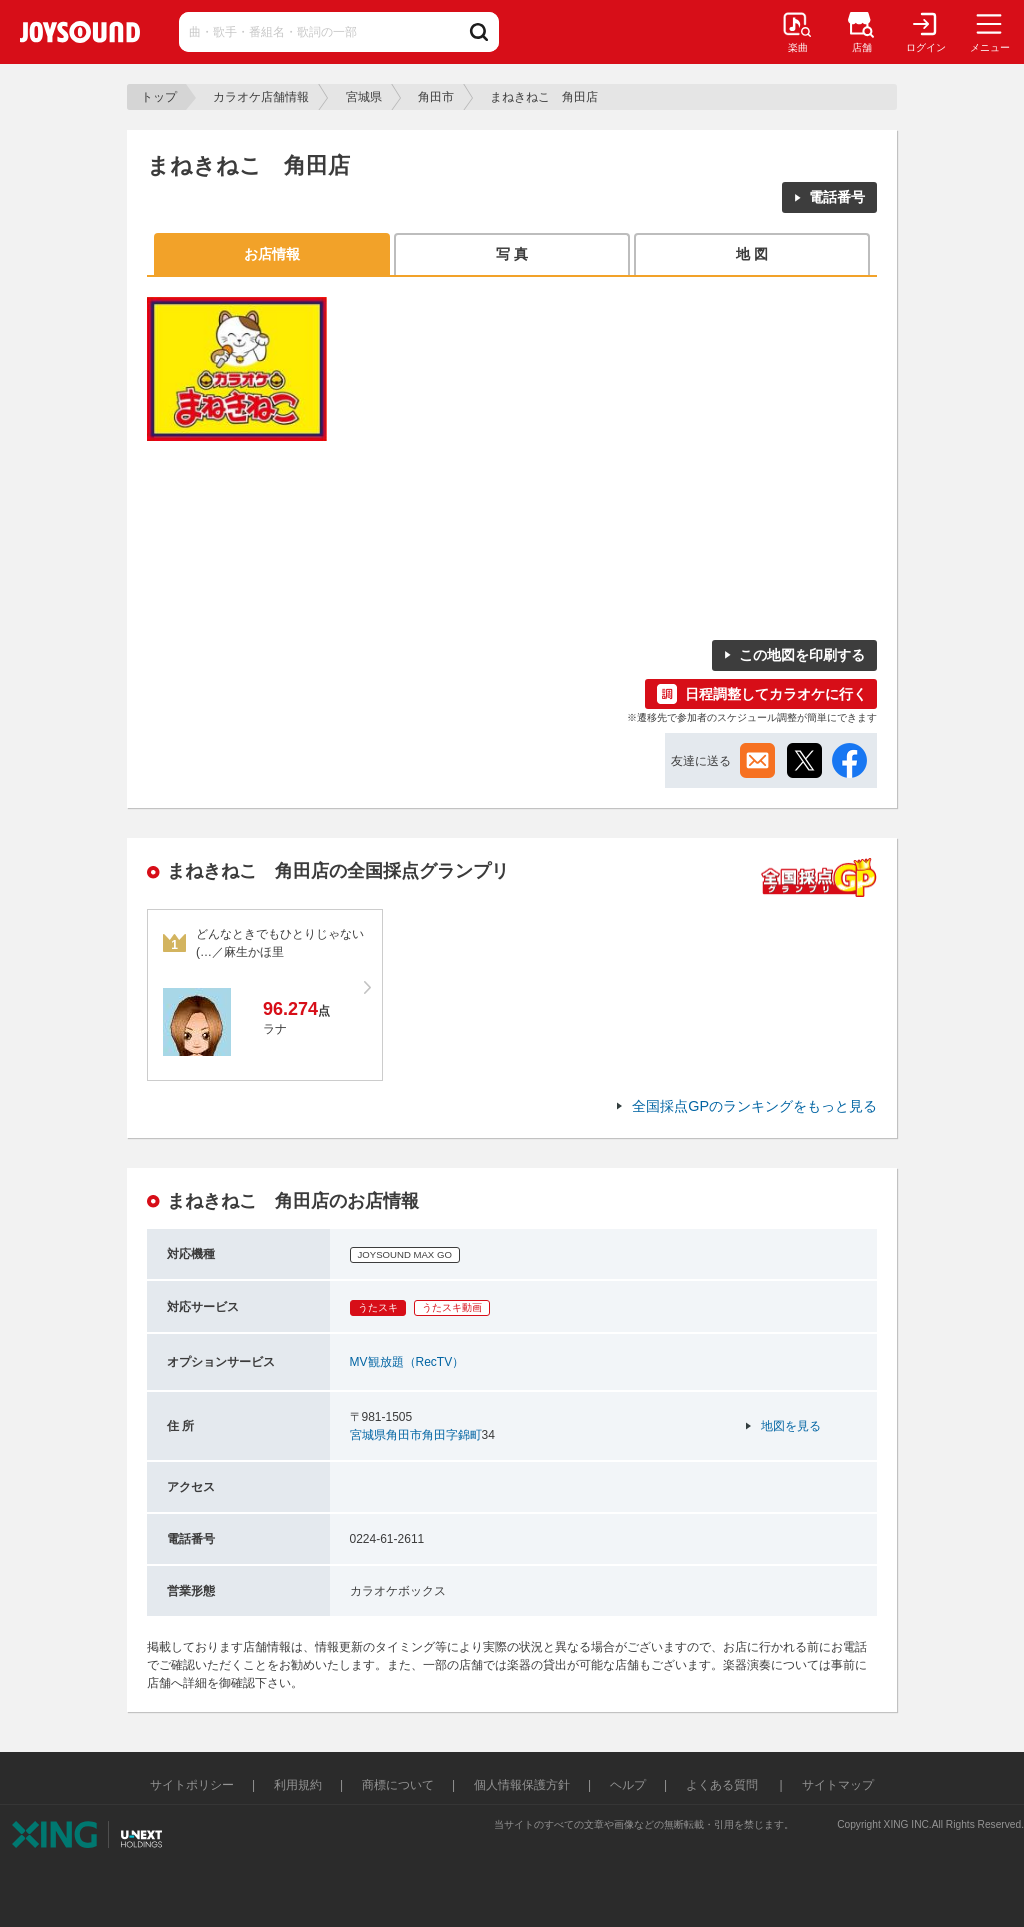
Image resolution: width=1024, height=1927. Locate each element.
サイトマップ (838, 1785)
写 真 (512, 254)
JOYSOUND (80, 32)
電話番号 (837, 197)
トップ (159, 97)
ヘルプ (628, 1785)
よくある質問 (723, 1785)
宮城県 (364, 97)
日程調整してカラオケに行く (776, 694)
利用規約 (298, 1785)
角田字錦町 (452, 1435)
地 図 (752, 254)
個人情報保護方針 (522, 1785)
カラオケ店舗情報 (261, 97)
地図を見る (791, 1426)
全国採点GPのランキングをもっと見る (754, 1106)
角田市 (436, 97)
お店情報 (272, 254)
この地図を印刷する (802, 655)
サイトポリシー (192, 1785)
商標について (398, 1785)
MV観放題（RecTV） (407, 1362)
